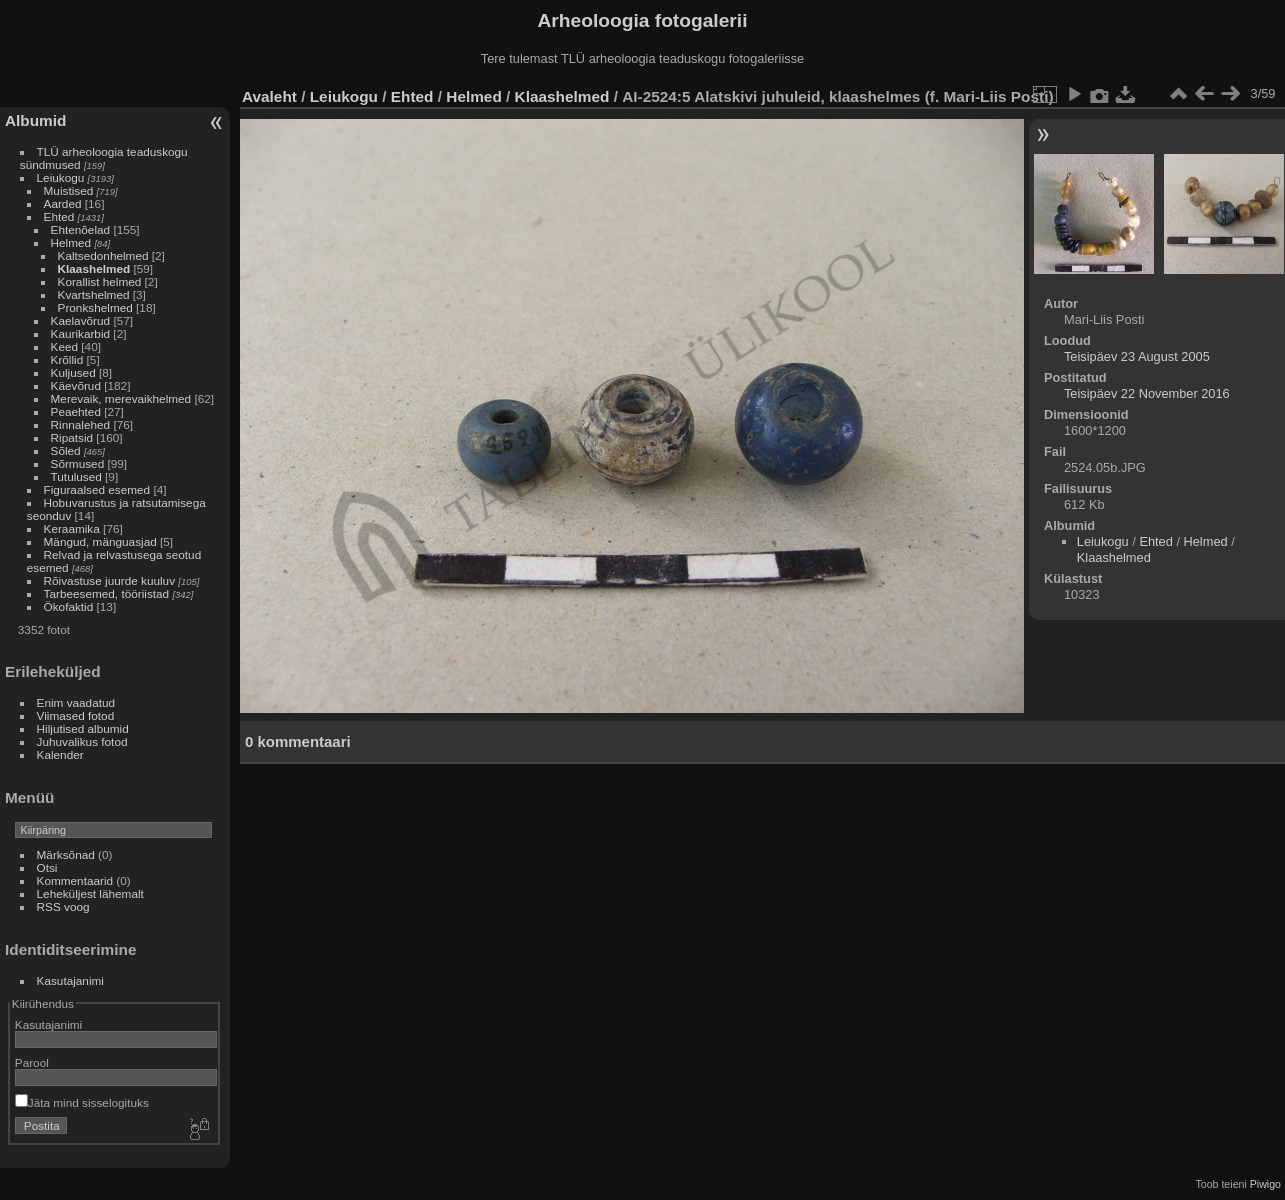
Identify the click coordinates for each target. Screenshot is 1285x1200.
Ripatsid (72, 437)
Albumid (35, 120)
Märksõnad (66, 854)
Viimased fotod (76, 715)
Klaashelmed (94, 268)
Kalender (60, 754)
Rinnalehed (81, 424)
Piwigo (1265, 1184)
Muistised (69, 190)
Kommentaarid (75, 880)
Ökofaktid (69, 606)
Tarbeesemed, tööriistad (107, 593)
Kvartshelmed (94, 294)
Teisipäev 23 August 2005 (1137, 356)
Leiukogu (61, 177)
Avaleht (269, 96)
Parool (32, 1062)
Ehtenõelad (81, 229)
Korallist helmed (100, 281)
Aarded (63, 203)
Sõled (66, 450)
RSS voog (63, 906)
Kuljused (73, 372)
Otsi (47, 867)
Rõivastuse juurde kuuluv (109, 580)
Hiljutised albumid (83, 728)
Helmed (71, 242)
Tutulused (76, 476)
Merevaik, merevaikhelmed (121, 398)
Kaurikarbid (81, 333)
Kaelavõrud (81, 320)
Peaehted (76, 411)
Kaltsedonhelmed (103, 255)
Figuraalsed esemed (97, 489)
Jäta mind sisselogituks (82, 1102)
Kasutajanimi (70, 980)
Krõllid (67, 359)
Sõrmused (78, 463)
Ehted (59, 216)
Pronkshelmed (95, 307)
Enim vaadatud (76, 702)
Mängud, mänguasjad (100, 541)
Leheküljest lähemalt (90, 893)
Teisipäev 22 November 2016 (1147, 393)
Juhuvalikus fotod (82, 741)
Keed (64, 346)
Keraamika (72, 528)
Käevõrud (76, 385)
